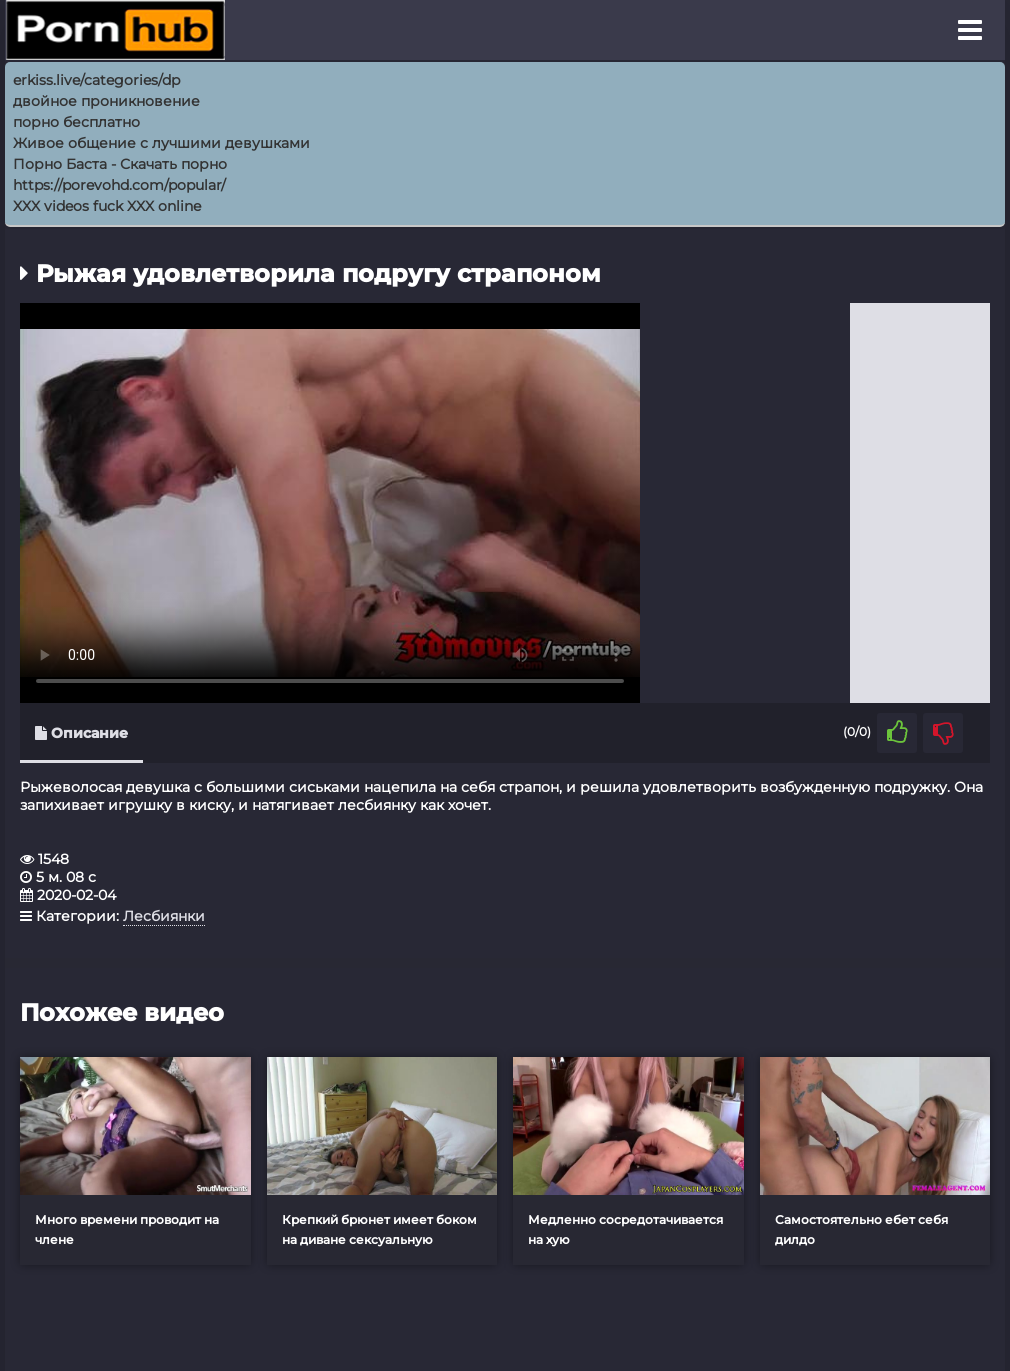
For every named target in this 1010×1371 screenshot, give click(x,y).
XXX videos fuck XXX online (107, 206)
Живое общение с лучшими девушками (161, 143)
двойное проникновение (106, 101)
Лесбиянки (164, 916)
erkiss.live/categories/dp (96, 80)
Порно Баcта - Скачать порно (120, 164)
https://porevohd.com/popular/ (119, 185)
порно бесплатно (76, 122)
